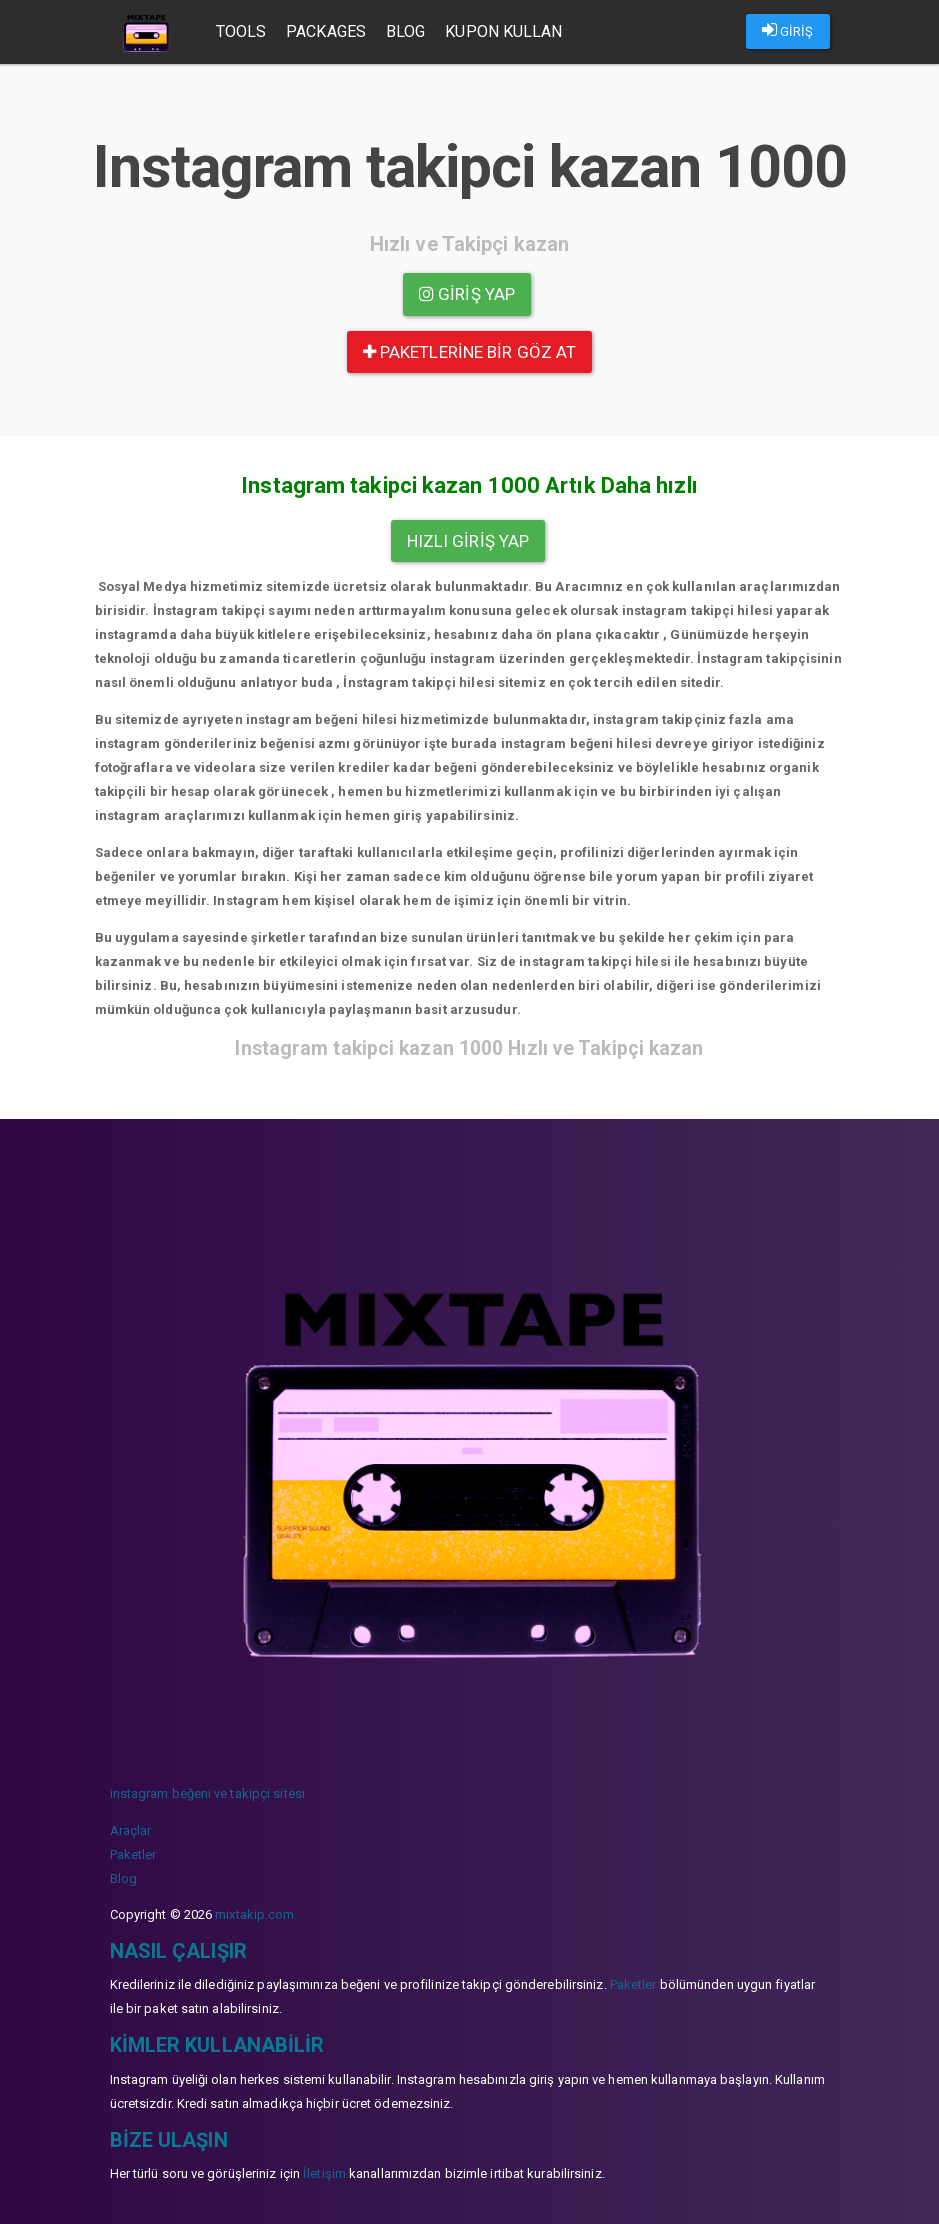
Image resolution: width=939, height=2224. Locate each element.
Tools (241, 31)
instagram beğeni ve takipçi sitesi (207, 1793)
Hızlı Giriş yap (468, 541)
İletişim (324, 2173)
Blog (405, 31)
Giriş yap (467, 294)
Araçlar (131, 1830)
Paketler (133, 1854)
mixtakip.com (254, 1914)
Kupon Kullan (503, 31)
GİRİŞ (788, 30)
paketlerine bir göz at (469, 352)
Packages (326, 31)
